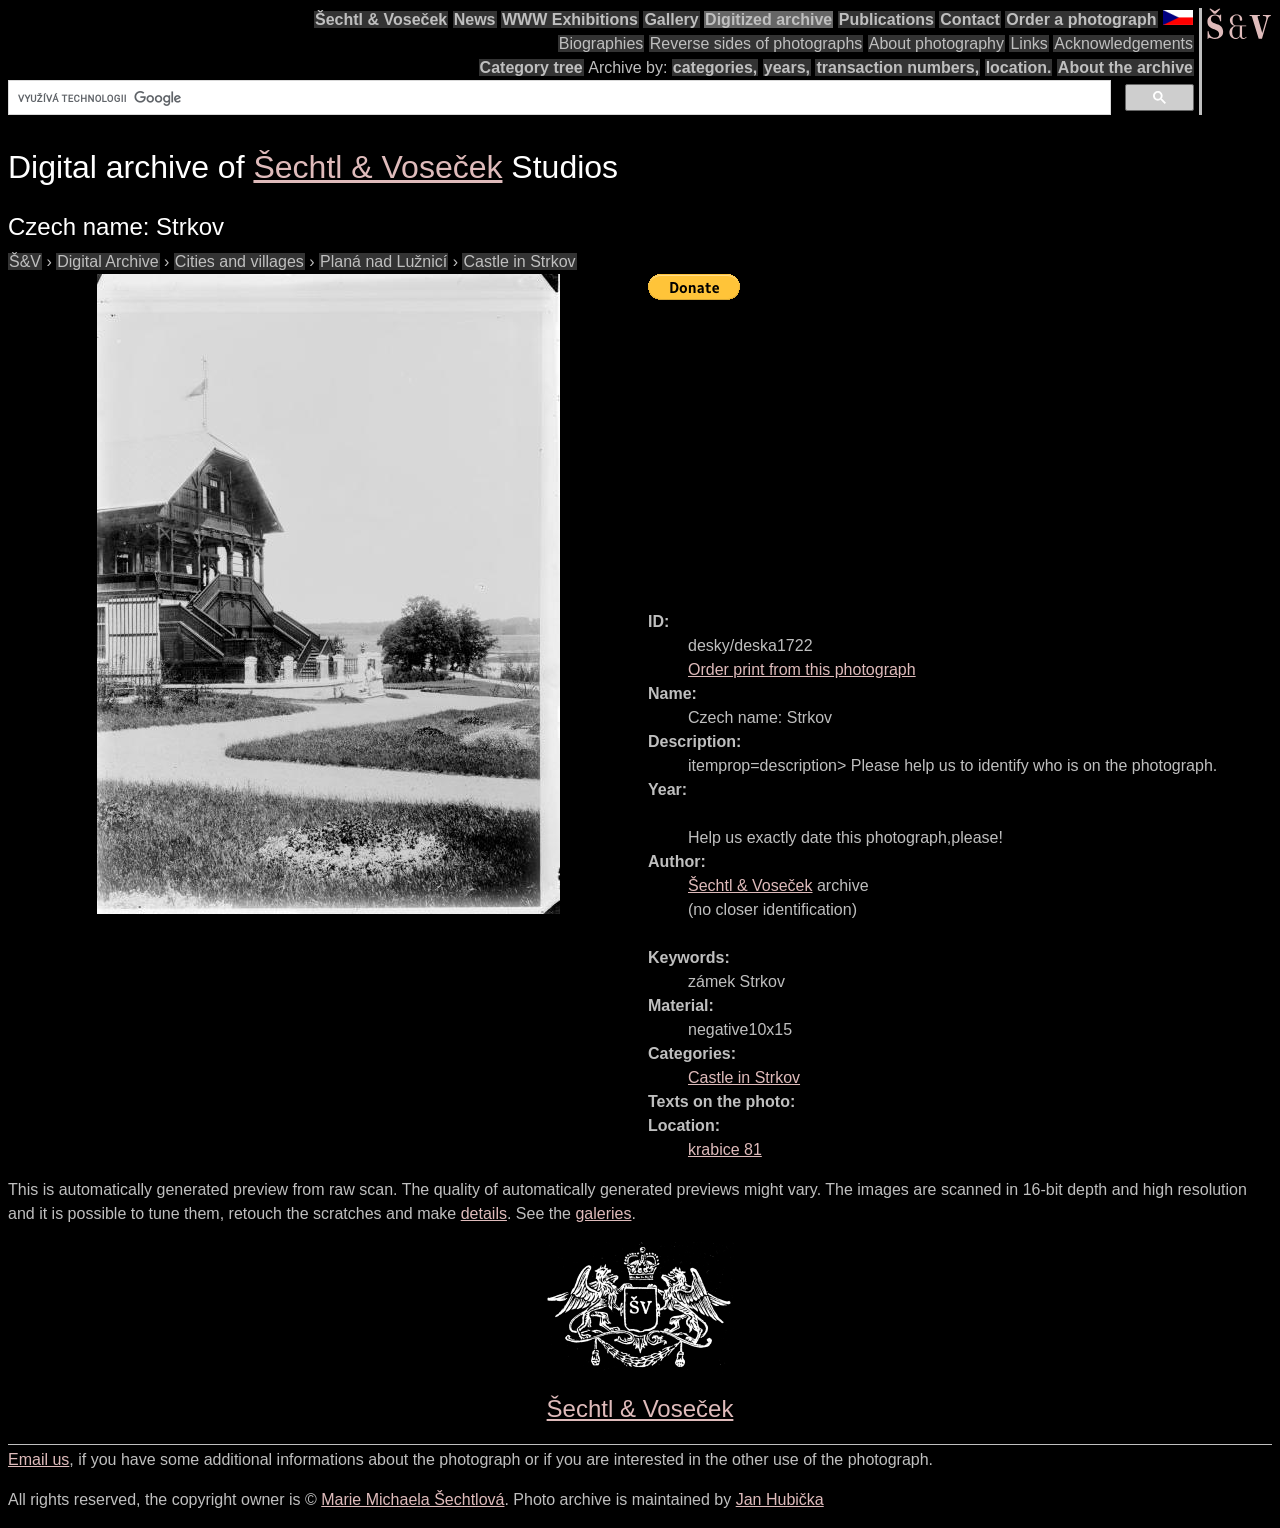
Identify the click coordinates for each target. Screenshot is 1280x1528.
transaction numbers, (897, 67)
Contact (970, 19)
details (484, 1213)
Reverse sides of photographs (756, 43)
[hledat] (557, 98)
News (475, 19)
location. (1019, 67)
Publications (886, 19)
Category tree (531, 67)
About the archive (1125, 67)
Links (1028, 43)
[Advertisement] (964, 447)
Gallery (671, 19)
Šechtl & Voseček (381, 19)
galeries (603, 1213)
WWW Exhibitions (570, 19)
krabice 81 (725, 1149)
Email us (38, 1459)
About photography (936, 43)
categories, (715, 67)
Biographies (601, 43)
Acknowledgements (1123, 43)
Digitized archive (768, 19)
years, (787, 67)
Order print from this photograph (802, 669)
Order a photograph (1081, 19)
